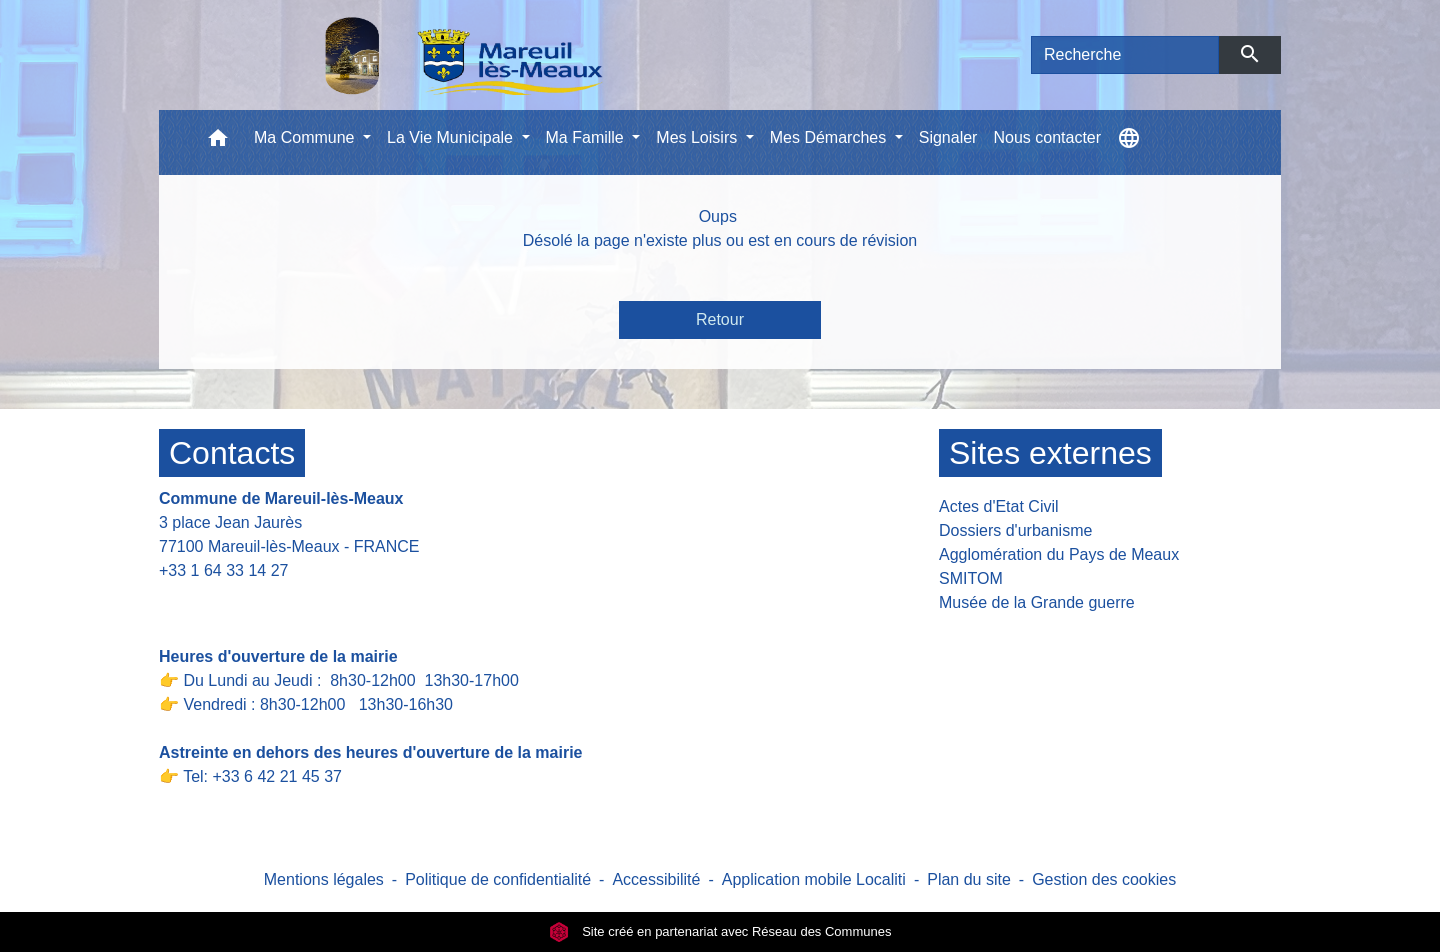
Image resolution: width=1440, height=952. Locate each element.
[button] (218, 142)
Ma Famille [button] (587, 137)
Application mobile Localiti (814, 879)
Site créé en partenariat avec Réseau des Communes (720, 931)
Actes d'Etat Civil (999, 506)
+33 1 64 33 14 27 (223, 570)
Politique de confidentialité (498, 879)
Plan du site (969, 879)
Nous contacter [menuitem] (1047, 137)
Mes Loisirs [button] (698, 137)
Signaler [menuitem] (948, 137)
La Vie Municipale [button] (452, 137)
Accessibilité (656, 879)
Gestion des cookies (1104, 879)
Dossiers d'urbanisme (1015, 530)
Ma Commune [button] (306, 137)
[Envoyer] (1250, 55)
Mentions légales (324, 879)
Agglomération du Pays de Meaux (1059, 554)
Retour (720, 319)
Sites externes (1050, 453)
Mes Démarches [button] (830, 137)
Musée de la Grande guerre (1037, 602)
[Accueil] (412, 55)
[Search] (1125, 55)
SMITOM (971, 578)
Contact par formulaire (251, 601)
